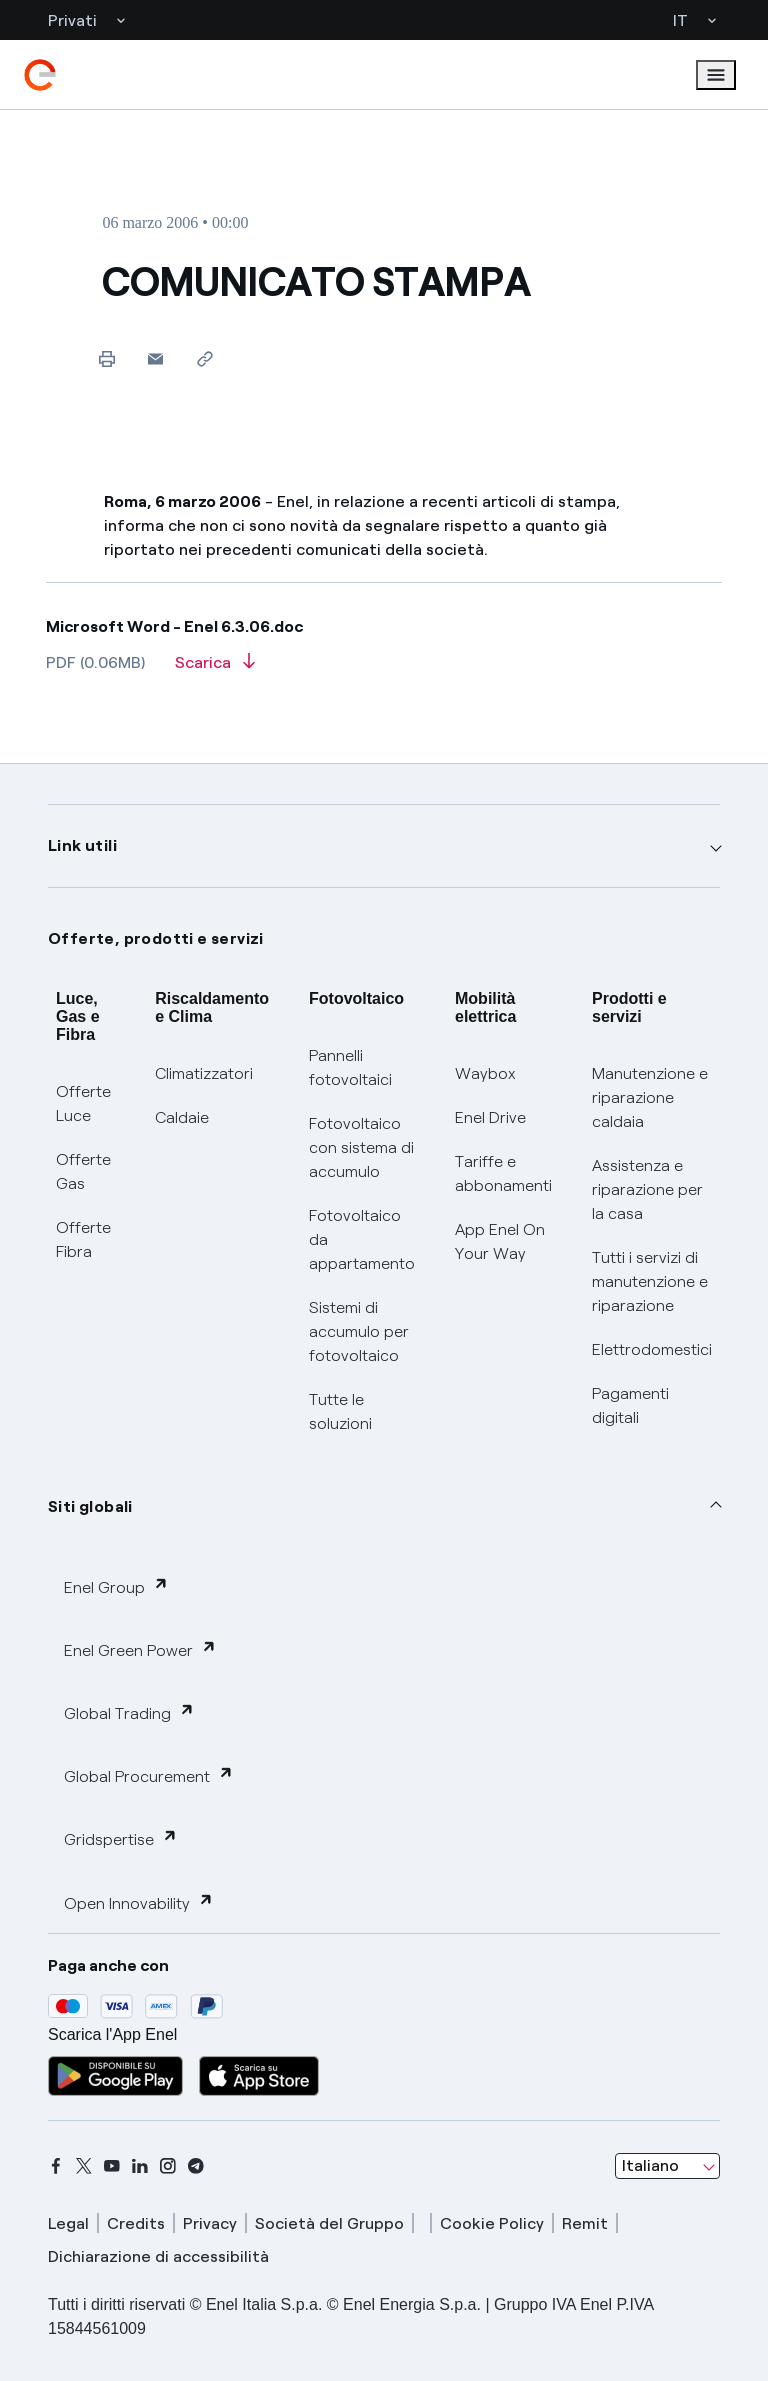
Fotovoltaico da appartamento (362, 1239)
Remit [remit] (585, 2223)
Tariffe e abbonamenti (503, 1173)
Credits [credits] (136, 2223)
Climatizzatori (204, 1073)
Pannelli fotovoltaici (350, 1067)
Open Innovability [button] (139, 1902)
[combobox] (667, 2166)
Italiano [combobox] (650, 2165)
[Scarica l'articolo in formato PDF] (215, 669)
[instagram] (168, 2166)
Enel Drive (490, 1117)
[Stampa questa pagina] (106, 358)
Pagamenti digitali (630, 1405)
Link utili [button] (82, 845)
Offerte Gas (83, 1171)
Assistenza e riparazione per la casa (647, 1189)
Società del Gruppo (329, 2223)
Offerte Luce (83, 1103)
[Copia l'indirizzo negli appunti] (204, 358)
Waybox (485, 1073)
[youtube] (112, 2166)
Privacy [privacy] (210, 2223)
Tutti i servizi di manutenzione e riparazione (650, 1281)
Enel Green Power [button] (140, 1649)
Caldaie (182, 1117)
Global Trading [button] (129, 1712)
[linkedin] (140, 2166)
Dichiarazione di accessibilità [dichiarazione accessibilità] (158, 2256)
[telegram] (196, 2166)
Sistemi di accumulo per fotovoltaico (359, 1331)
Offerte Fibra (83, 1239)
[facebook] (56, 2166)
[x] (84, 2166)
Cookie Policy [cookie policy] (492, 2223)
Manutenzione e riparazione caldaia (650, 1097)
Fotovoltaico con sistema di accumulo (361, 1147)
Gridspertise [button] (121, 1838)
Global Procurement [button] (149, 1775)
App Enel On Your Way (500, 1241)
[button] (155, 358)
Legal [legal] (68, 2223)
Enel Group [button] (116, 1586)
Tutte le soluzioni (340, 1411)
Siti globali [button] (90, 1506)
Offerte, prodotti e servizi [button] (156, 938)
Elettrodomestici (652, 1349)
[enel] (40, 75)
